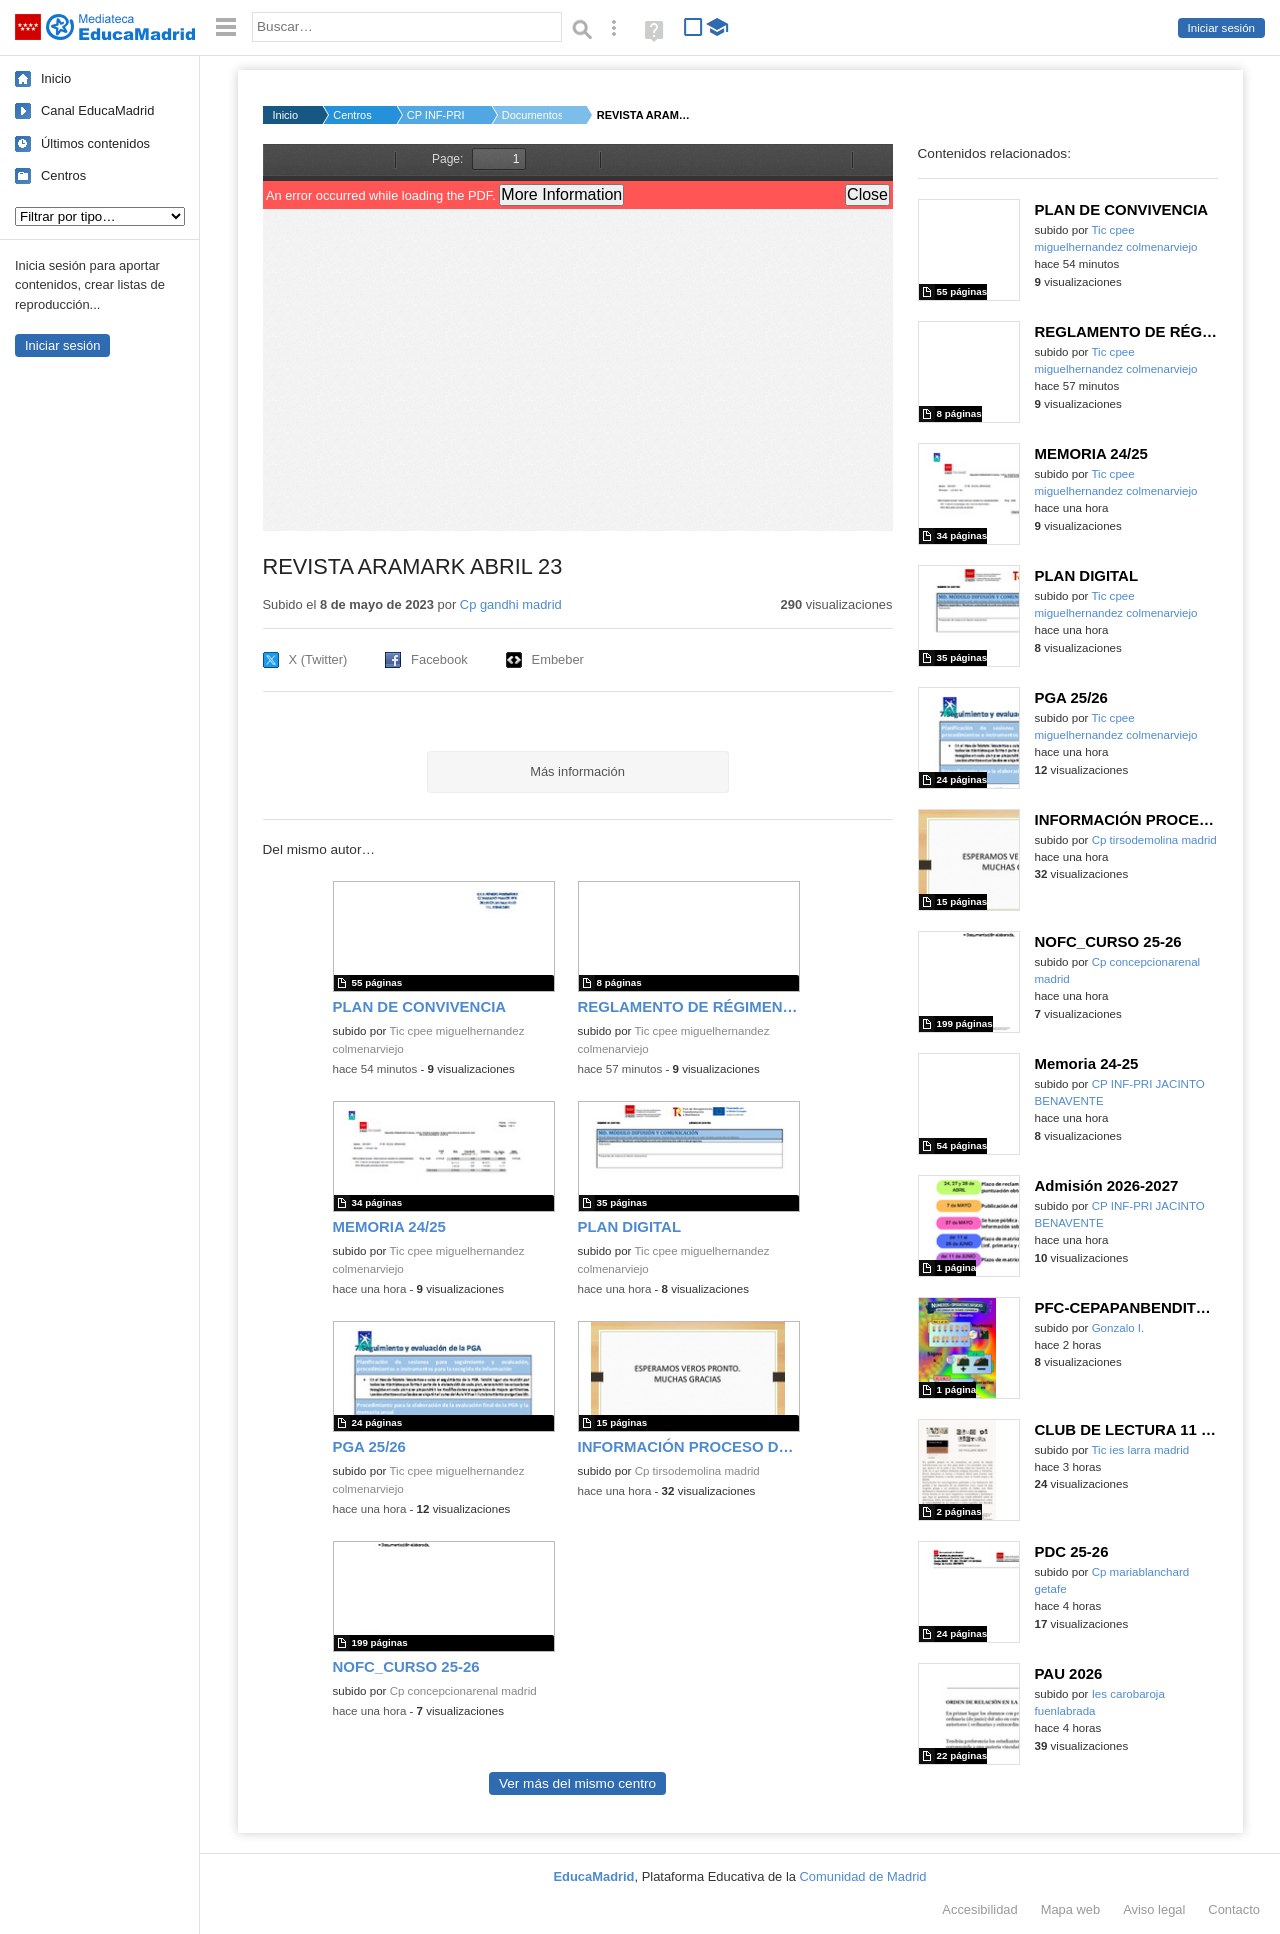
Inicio (56, 78)
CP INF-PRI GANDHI (437, 115)
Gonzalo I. (1118, 1328)
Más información (577, 771)
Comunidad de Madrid (863, 1876)
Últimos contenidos (95, 143)
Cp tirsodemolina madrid (697, 1471)
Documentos (532, 115)
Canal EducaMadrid (97, 110)
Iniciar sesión (1221, 28)
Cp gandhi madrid (511, 604)
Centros (63, 175)
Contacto (1234, 1909)
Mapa (1071, 1909)
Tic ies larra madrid (1140, 1450)
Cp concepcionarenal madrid (463, 1691)
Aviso (1154, 1909)
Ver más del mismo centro (577, 1783)
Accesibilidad (979, 1909)
